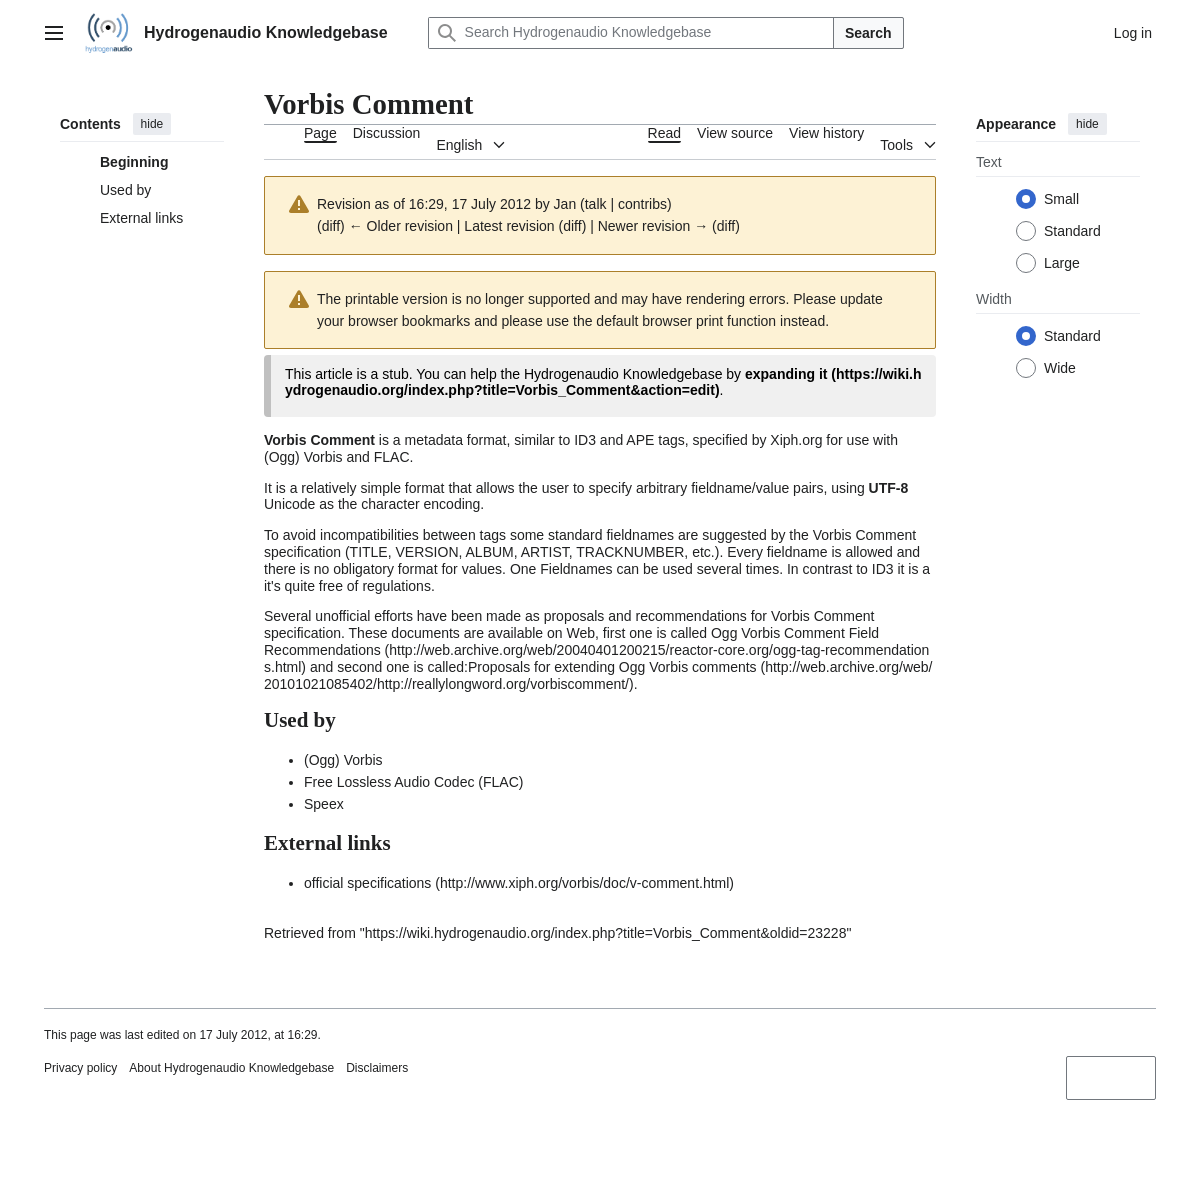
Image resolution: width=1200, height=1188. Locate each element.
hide (152, 124)
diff (331, 226)
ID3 (585, 440)
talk (596, 204)
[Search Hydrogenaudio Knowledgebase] (631, 33)
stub (395, 374)
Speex (324, 804)
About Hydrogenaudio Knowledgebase (231, 1068)
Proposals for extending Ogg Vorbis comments (612, 667)
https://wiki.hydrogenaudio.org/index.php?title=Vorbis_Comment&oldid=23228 (606, 933)
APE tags (655, 440)
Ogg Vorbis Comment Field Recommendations (571, 641)
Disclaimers (377, 1068)
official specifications (367, 883)
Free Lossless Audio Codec (389, 782)
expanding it (786, 374)
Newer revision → (653, 226)
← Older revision (401, 226)
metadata (434, 440)
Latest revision (509, 226)
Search (868, 33)
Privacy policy (80, 1068)
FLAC (392, 457)
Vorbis (323, 457)
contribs (642, 204)
